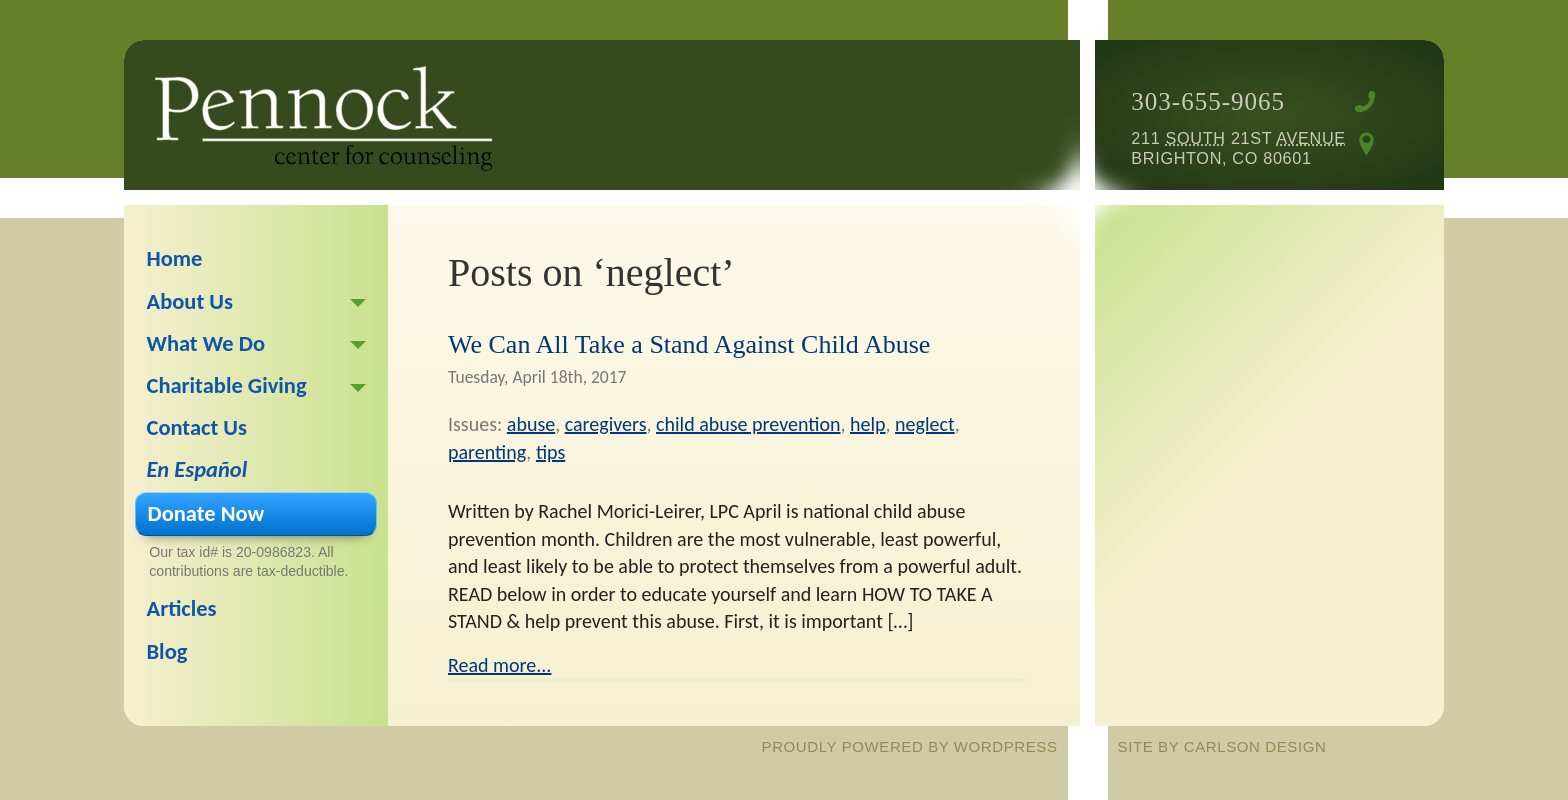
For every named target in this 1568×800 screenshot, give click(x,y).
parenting (487, 452)
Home (175, 258)
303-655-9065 (1208, 101)
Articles (182, 608)
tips (550, 452)
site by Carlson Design (1222, 746)
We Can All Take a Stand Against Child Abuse (689, 344)
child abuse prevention (748, 424)
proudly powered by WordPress (910, 746)
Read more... (499, 665)
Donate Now (206, 513)
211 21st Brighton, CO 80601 (1238, 148)
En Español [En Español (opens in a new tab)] (197, 469)
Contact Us (197, 427)
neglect (925, 424)
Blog (167, 651)
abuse (531, 424)
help (868, 424)
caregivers (606, 424)
